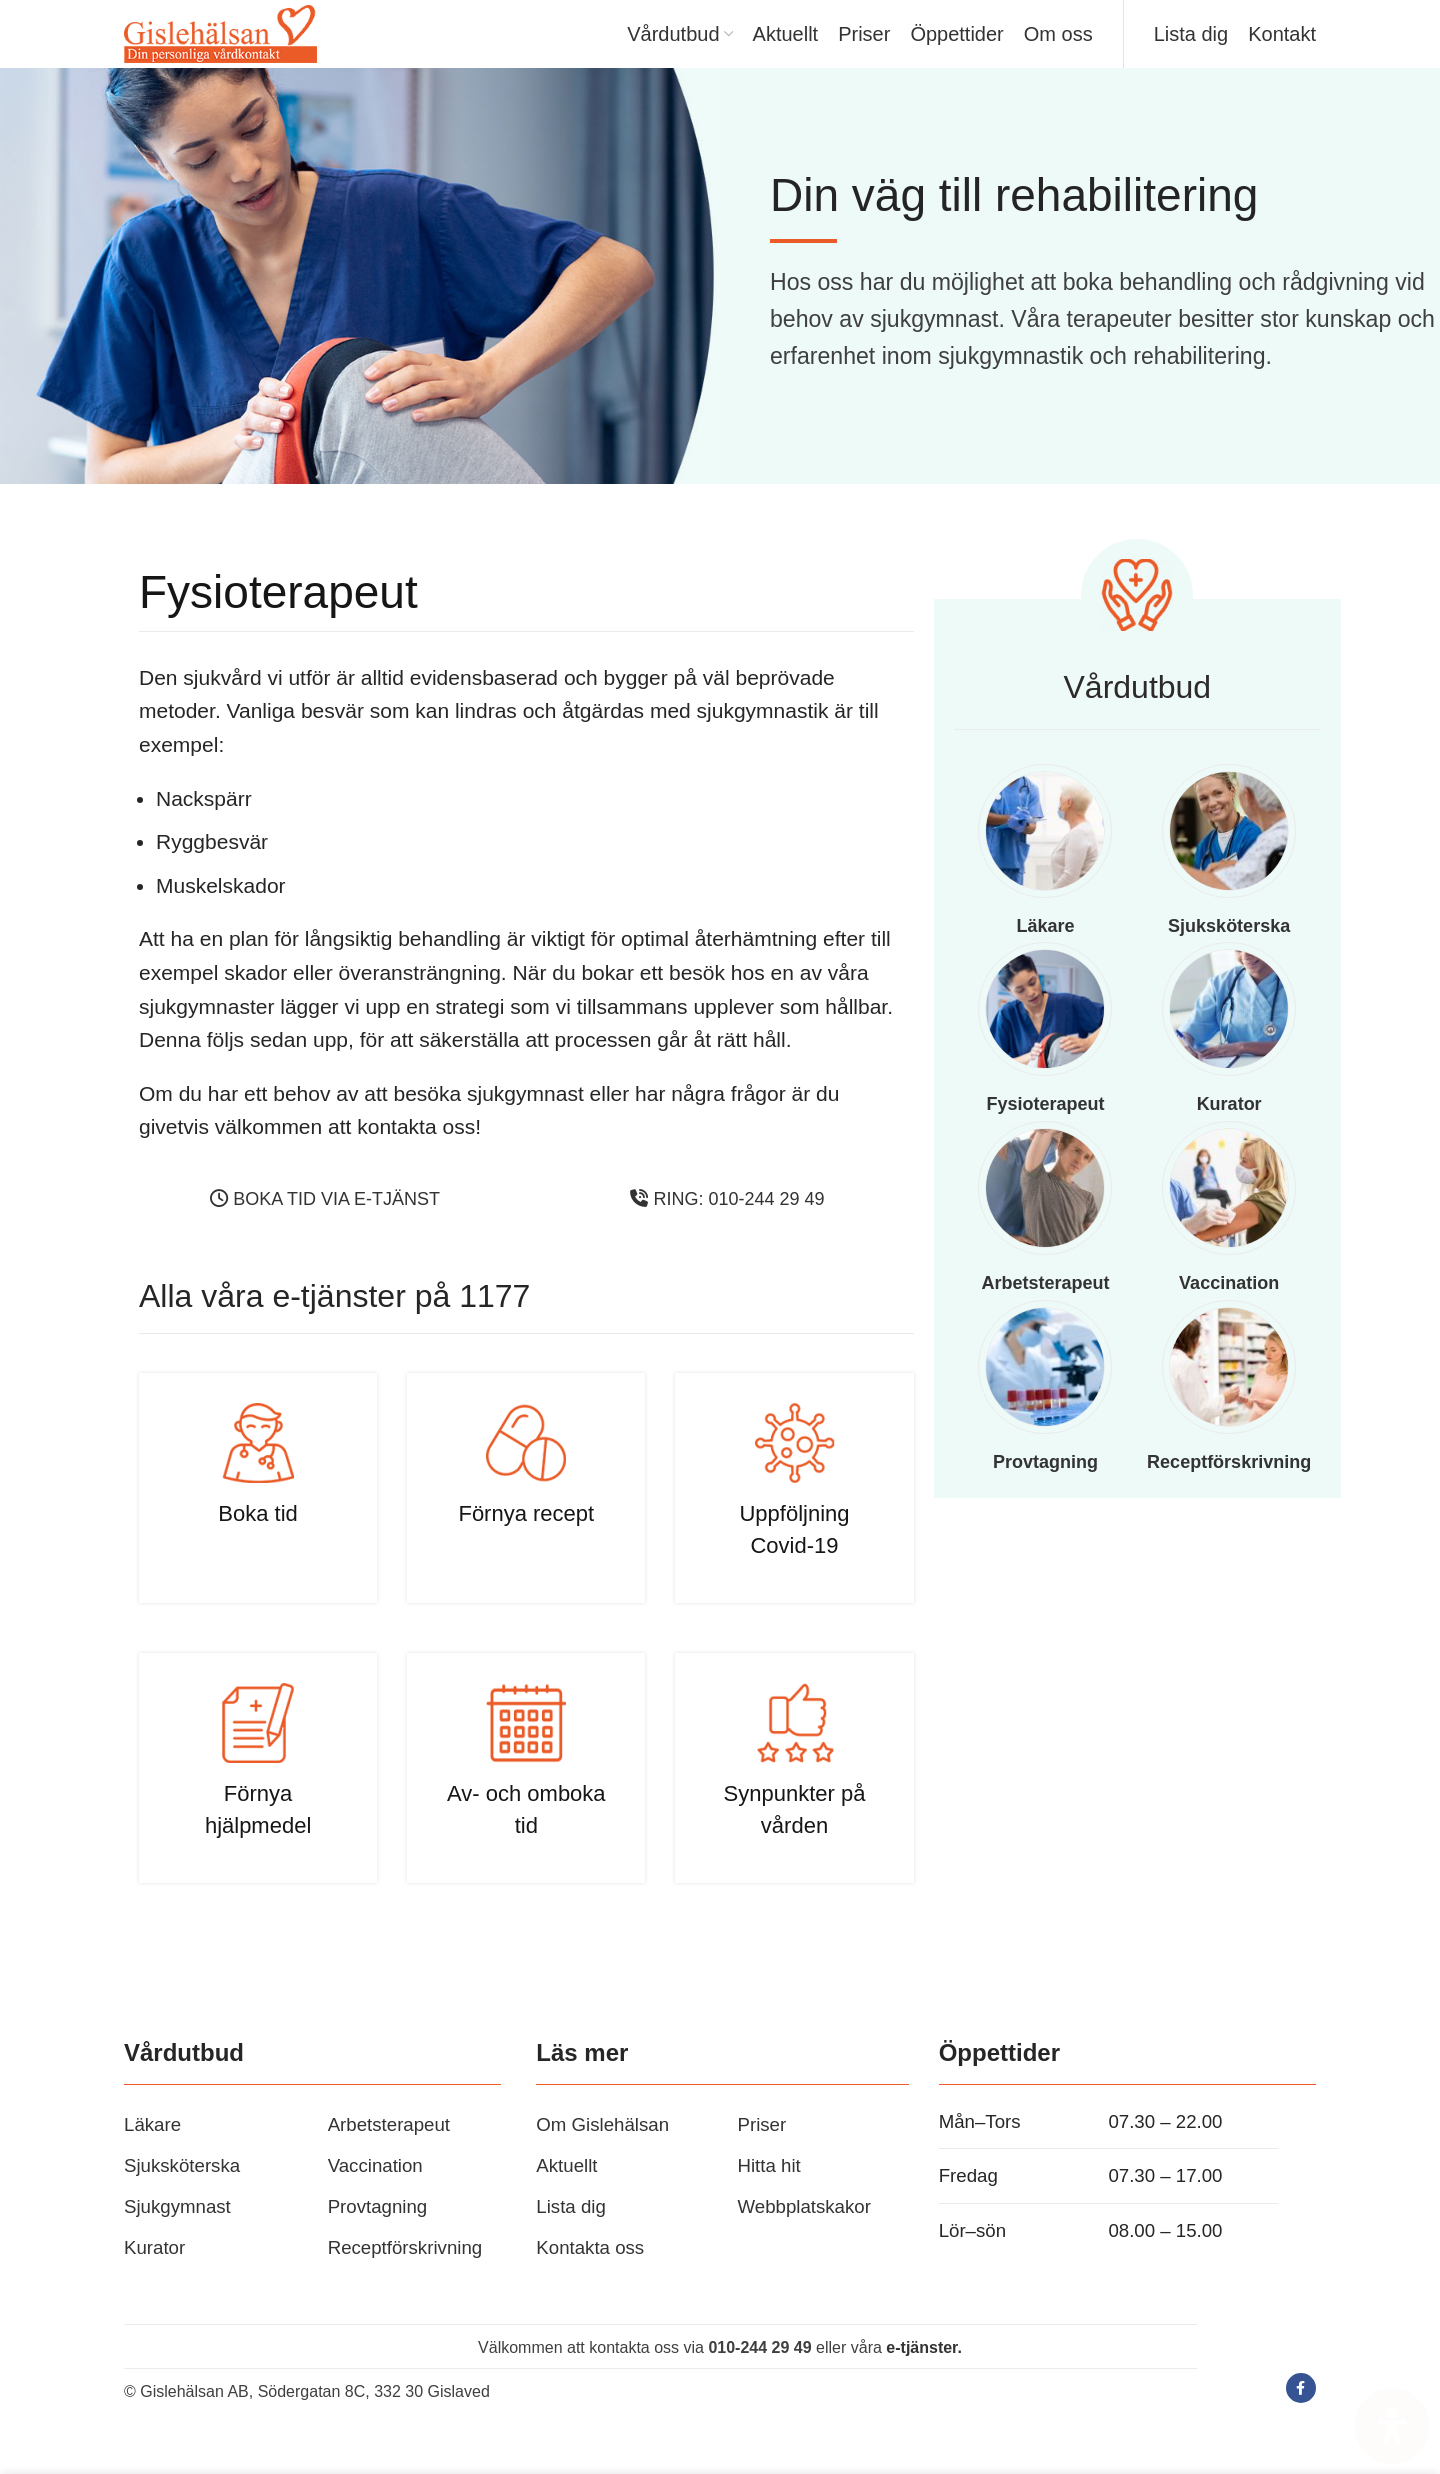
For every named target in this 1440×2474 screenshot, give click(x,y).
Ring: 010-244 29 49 (727, 1232)
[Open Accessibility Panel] (1392, 2426)
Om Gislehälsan (602, 2156)
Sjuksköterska (182, 2197)
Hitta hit (768, 2197)
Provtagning (378, 2238)
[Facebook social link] (1301, 2420)
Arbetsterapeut (389, 2156)
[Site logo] (249, 48)
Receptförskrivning (405, 2279)
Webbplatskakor (803, 2238)
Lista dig (571, 2238)
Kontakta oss (590, 2279)
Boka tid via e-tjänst (325, 1232)
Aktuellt (566, 2197)
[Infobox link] (258, 1520)
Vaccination (375, 2197)
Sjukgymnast (177, 2238)
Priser (761, 2156)
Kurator (154, 2279)
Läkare (152, 2156)
